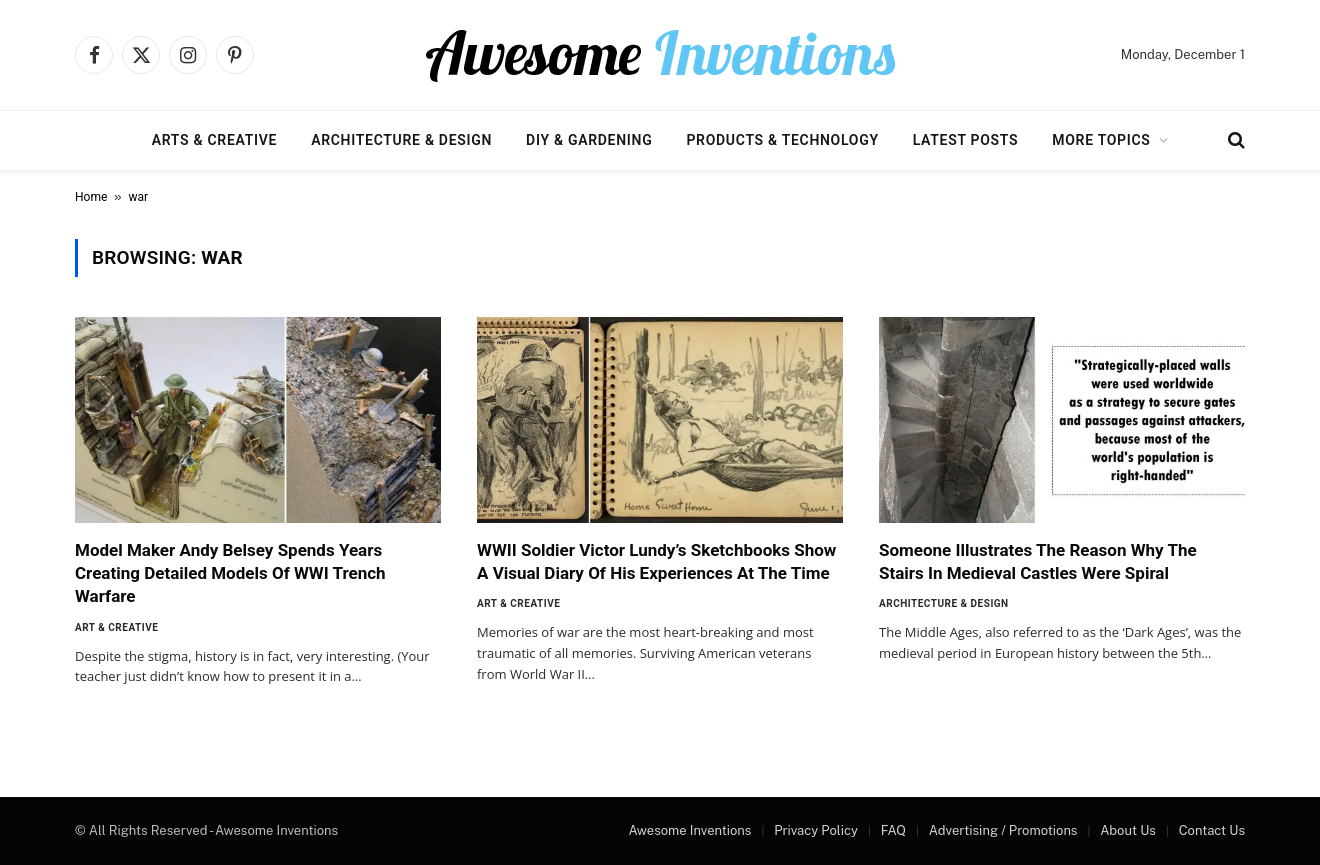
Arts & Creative (214, 140)
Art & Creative (116, 627)
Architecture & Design (401, 140)
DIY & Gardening (589, 140)
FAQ (893, 830)
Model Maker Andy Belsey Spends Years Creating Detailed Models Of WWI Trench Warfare (230, 573)
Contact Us (1212, 830)
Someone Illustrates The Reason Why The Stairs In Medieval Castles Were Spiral (1038, 561)
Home (91, 197)
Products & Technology (782, 140)
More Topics (1101, 140)
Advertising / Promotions (1003, 830)
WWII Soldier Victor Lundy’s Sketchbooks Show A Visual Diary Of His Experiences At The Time (656, 561)
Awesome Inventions (689, 830)
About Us (1128, 830)
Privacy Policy (816, 830)
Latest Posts (966, 140)
